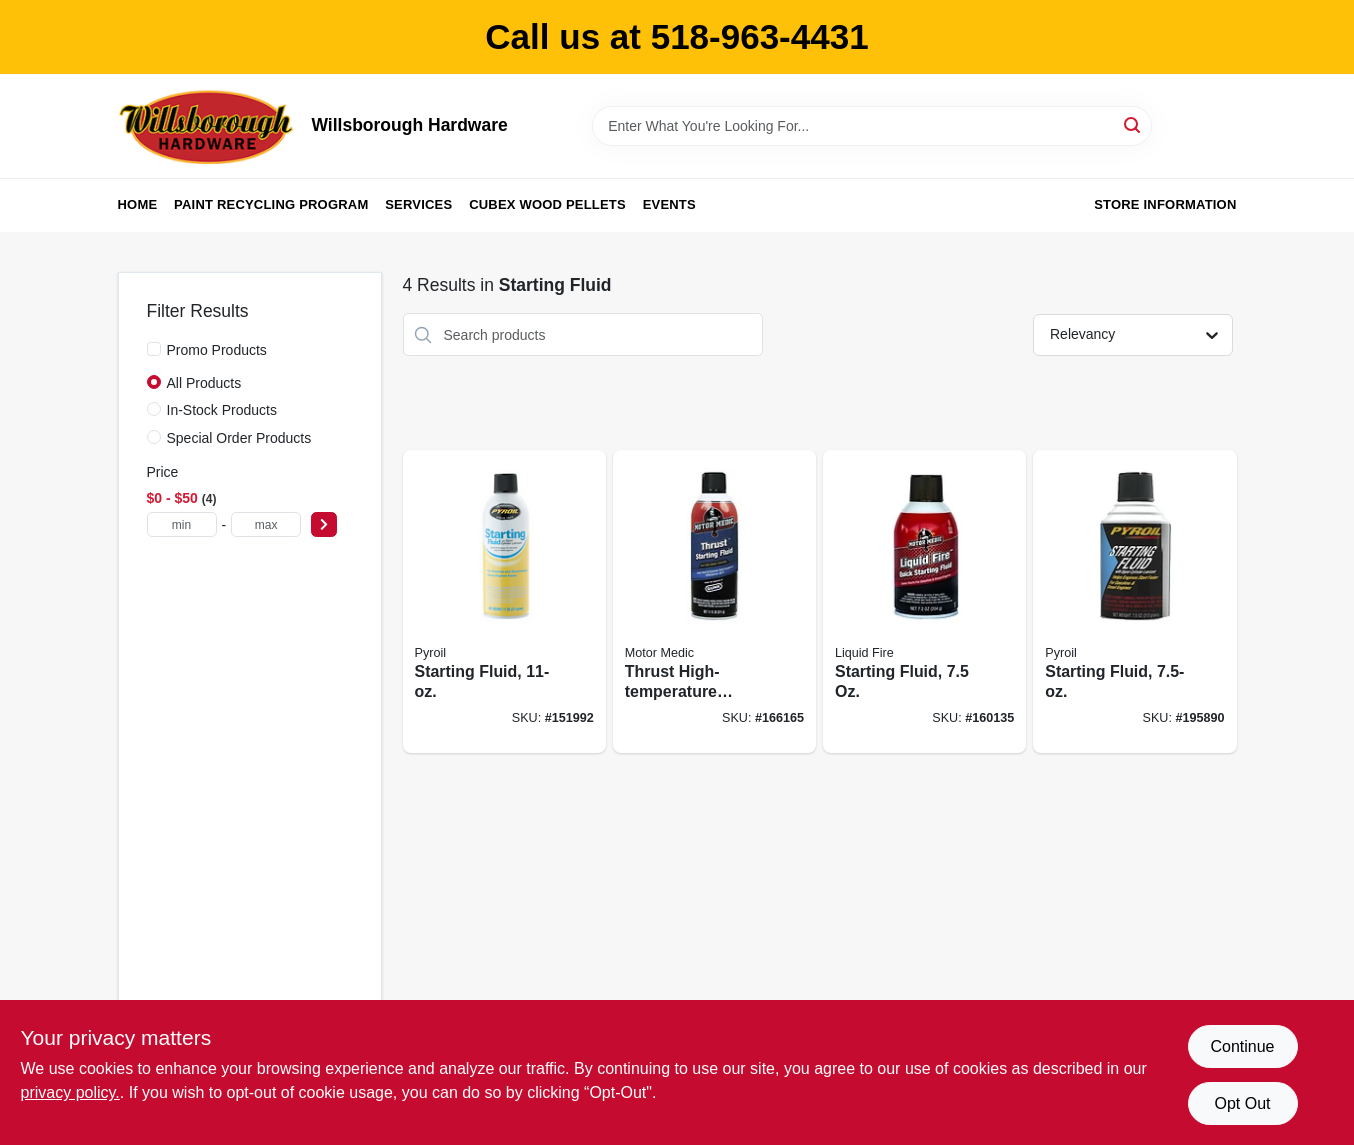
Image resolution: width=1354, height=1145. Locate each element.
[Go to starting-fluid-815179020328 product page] (504, 601)
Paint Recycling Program (271, 204)
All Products (204, 383)
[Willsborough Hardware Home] (208, 126)
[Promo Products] (154, 349)
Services (418, 204)
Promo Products (217, 350)
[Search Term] (872, 126)
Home (138, 204)
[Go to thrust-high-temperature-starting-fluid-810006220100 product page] (714, 601)
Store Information (1165, 204)
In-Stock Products (222, 410)
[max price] (266, 524)
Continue (1242, 1046)
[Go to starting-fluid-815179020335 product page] (1134, 601)
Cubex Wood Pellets (547, 204)
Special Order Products (239, 438)
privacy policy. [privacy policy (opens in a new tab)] (70, 1092)
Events (669, 204)
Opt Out (1242, 1103)
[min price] (182, 524)
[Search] (1133, 124)
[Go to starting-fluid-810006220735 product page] (924, 601)
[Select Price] (324, 524)
